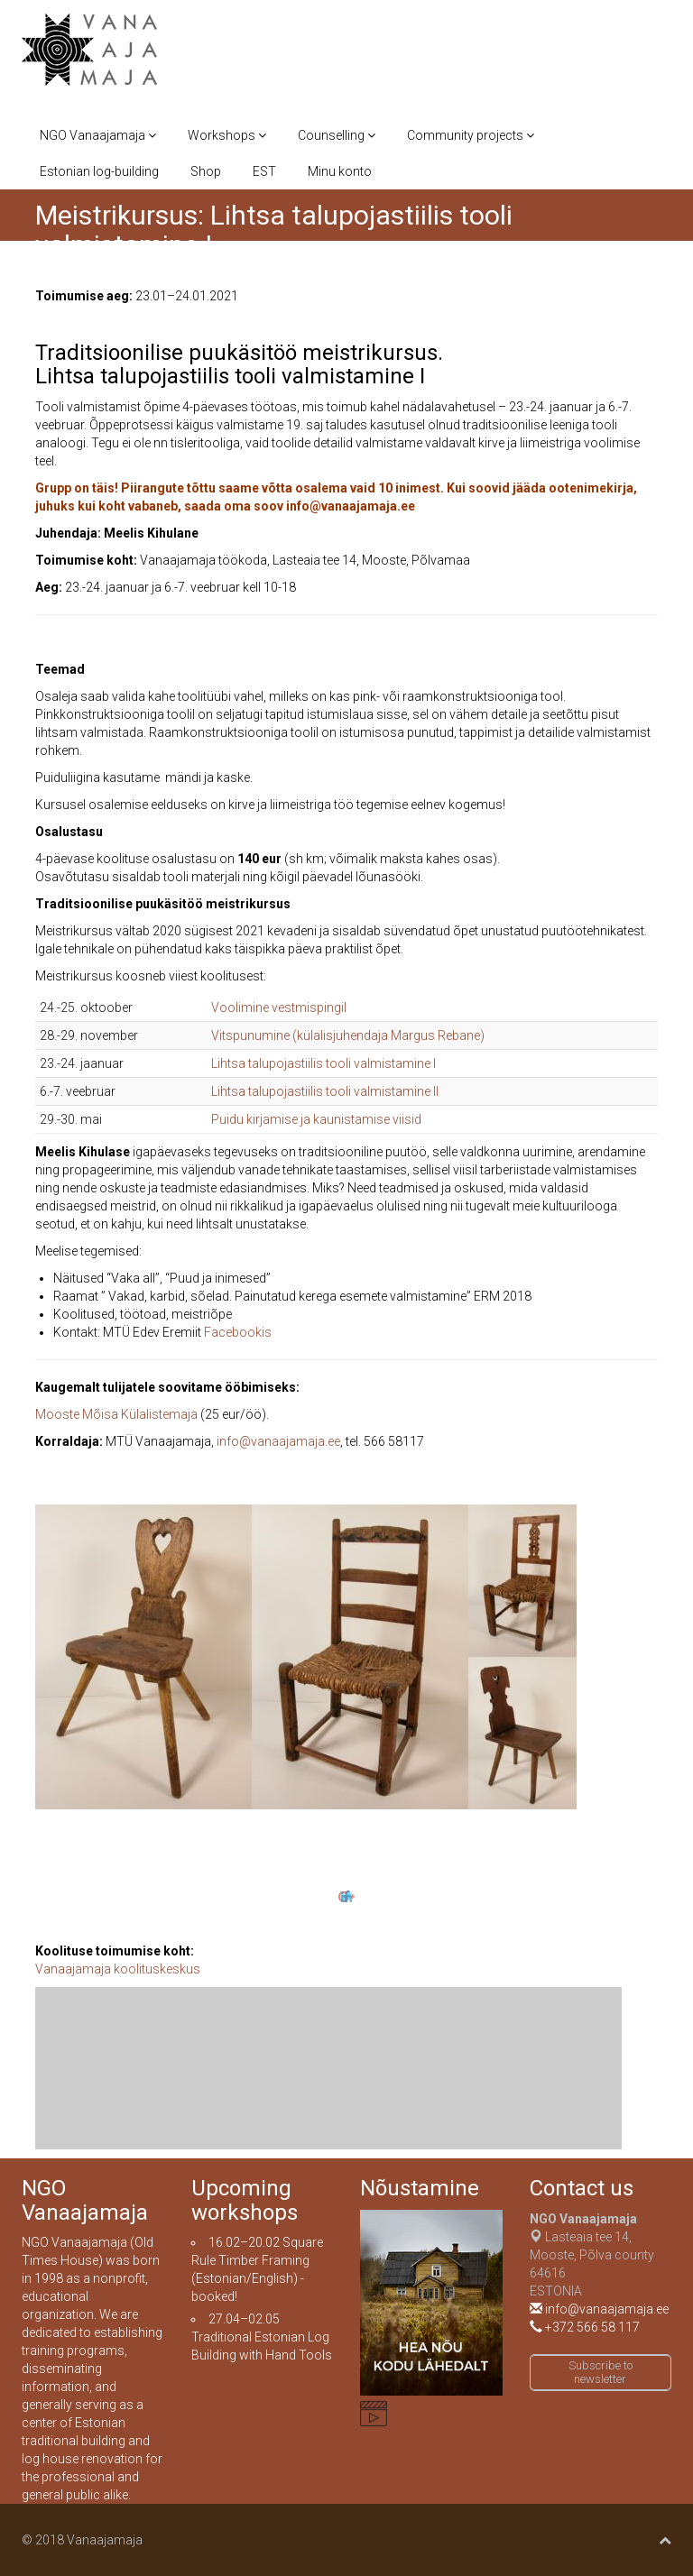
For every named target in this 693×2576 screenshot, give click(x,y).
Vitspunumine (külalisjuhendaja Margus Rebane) (348, 1035)
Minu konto (340, 171)
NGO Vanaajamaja (98, 135)
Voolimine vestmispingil (278, 1007)
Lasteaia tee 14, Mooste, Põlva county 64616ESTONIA (592, 2255)
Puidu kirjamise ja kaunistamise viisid (316, 1119)
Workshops (227, 135)
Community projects (470, 135)
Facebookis (238, 1332)
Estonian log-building (99, 171)
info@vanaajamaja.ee (278, 1441)
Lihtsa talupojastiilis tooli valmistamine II (325, 1091)
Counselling (336, 135)
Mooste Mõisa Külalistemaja (116, 1414)
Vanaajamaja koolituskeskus (117, 1969)
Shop (205, 171)
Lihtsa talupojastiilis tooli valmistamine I (323, 1063)
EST (264, 171)
